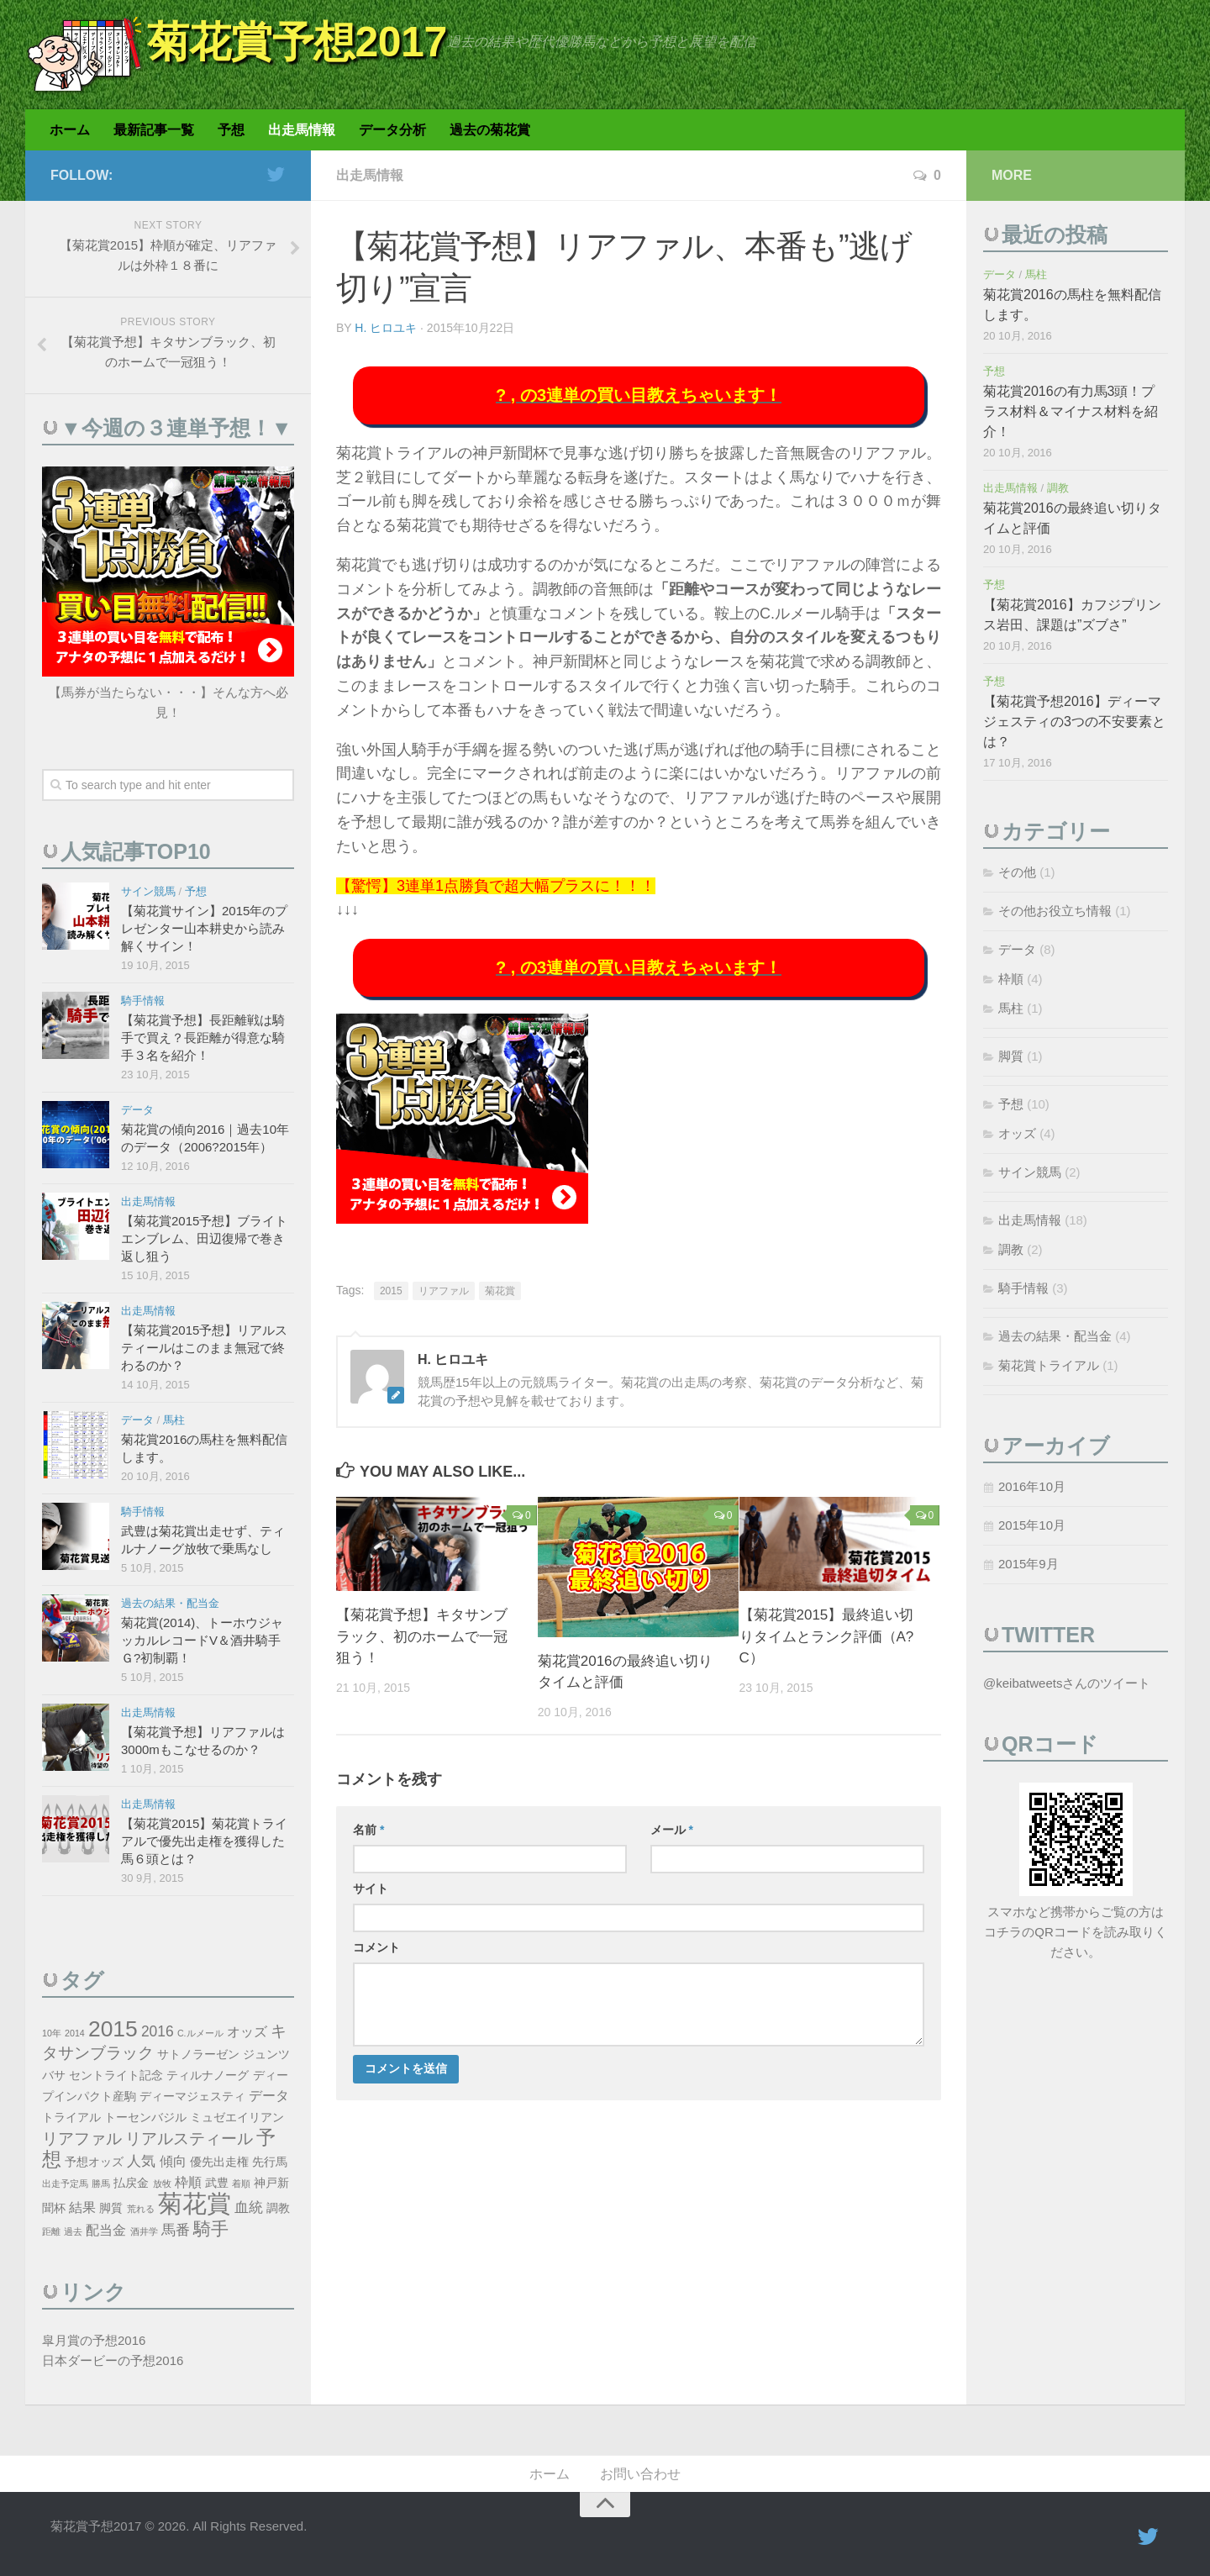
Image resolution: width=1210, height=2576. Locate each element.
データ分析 (392, 130)
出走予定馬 (65, 2183)
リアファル (443, 1291)
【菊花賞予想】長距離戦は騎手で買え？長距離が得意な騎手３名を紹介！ (203, 1037)
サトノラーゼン (198, 2054)
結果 (82, 2207)
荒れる (141, 2209)
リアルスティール (189, 2138)
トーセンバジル (145, 2117)
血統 (248, 2207)
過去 (73, 2231)
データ (137, 1110)
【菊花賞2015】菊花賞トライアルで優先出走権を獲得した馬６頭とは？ (204, 1841)
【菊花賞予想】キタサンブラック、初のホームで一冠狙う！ (422, 1636)
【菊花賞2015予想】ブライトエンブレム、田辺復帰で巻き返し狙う (204, 1238)
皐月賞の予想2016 (93, 2340)
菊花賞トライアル (1048, 1365)
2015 (391, 1291)
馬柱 (174, 1420)
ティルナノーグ (207, 2075)
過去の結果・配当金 (170, 1603)
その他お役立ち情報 (1055, 910)
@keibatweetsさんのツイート (1066, 1683)
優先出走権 (219, 2162)
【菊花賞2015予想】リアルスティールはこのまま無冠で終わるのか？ (204, 1347)
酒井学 (144, 2231)
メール (671, 1829)
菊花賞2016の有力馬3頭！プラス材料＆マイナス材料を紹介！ (1070, 411)
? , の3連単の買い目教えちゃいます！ (638, 395)
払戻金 (131, 2183)
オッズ (247, 2032)
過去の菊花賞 (490, 130)
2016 (157, 2031)
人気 (141, 2160)
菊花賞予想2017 (297, 42)
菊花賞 (500, 1291)
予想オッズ (94, 2162)
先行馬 (269, 2162)
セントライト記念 (116, 2075)
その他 (1017, 872)
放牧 (162, 2183)
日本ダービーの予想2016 (112, 2360)
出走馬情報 (301, 130)
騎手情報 (143, 1000)
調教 (278, 2208)
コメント (376, 1947)
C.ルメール (200, 2033)
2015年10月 (1031, 1525)
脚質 (111, 2208)
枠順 (188, 2182)
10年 (51, 2033)
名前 (368, 1829)
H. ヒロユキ (386, 328)
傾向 (173, 2161)
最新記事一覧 (153, 130)
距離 (51, 2231)
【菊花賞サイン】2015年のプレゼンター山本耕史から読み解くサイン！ (204, 928)
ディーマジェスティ (192, 2096)
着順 (241, 2183)
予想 (231, 130)
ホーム (70, 130)
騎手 (211, 2228)
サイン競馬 (148, 891)
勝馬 (101, 2183)
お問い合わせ (640, 2474)
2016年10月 (1031, 1486)
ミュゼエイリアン (237, 2117)
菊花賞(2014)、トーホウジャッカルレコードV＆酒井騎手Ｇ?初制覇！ (202, 1640)
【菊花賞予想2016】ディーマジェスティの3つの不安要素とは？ (1074, 721)
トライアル (71, 2117)
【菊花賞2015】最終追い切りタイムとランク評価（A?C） (826, 1636)
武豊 (217, 2183)
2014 (75, 2033)
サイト (370, 1888)
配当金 (106, 2230)
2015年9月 (1028, 1564)
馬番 (175, 2229)
